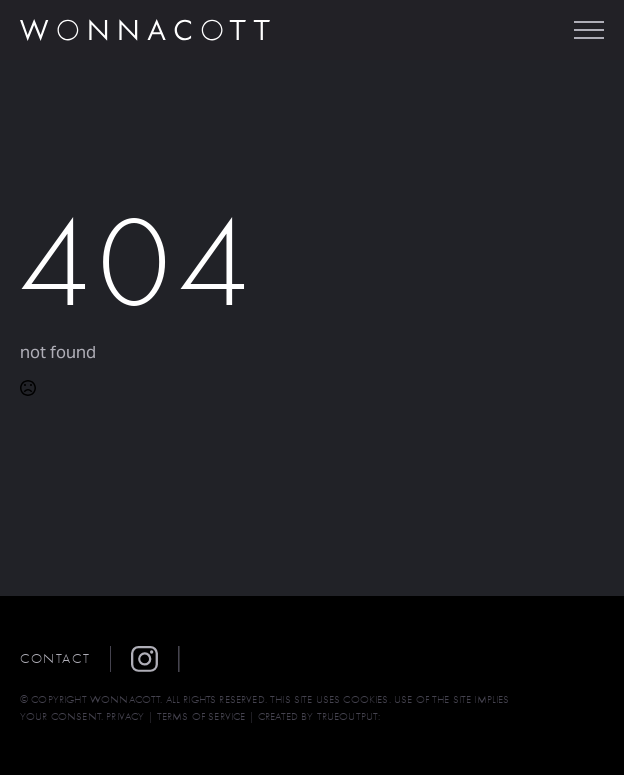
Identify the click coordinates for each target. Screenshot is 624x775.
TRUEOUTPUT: (349, 716)
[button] (155, 659)
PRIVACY (125, 716)
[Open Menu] (589, 30)
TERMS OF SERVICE (201, 716)
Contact (55, 658)
